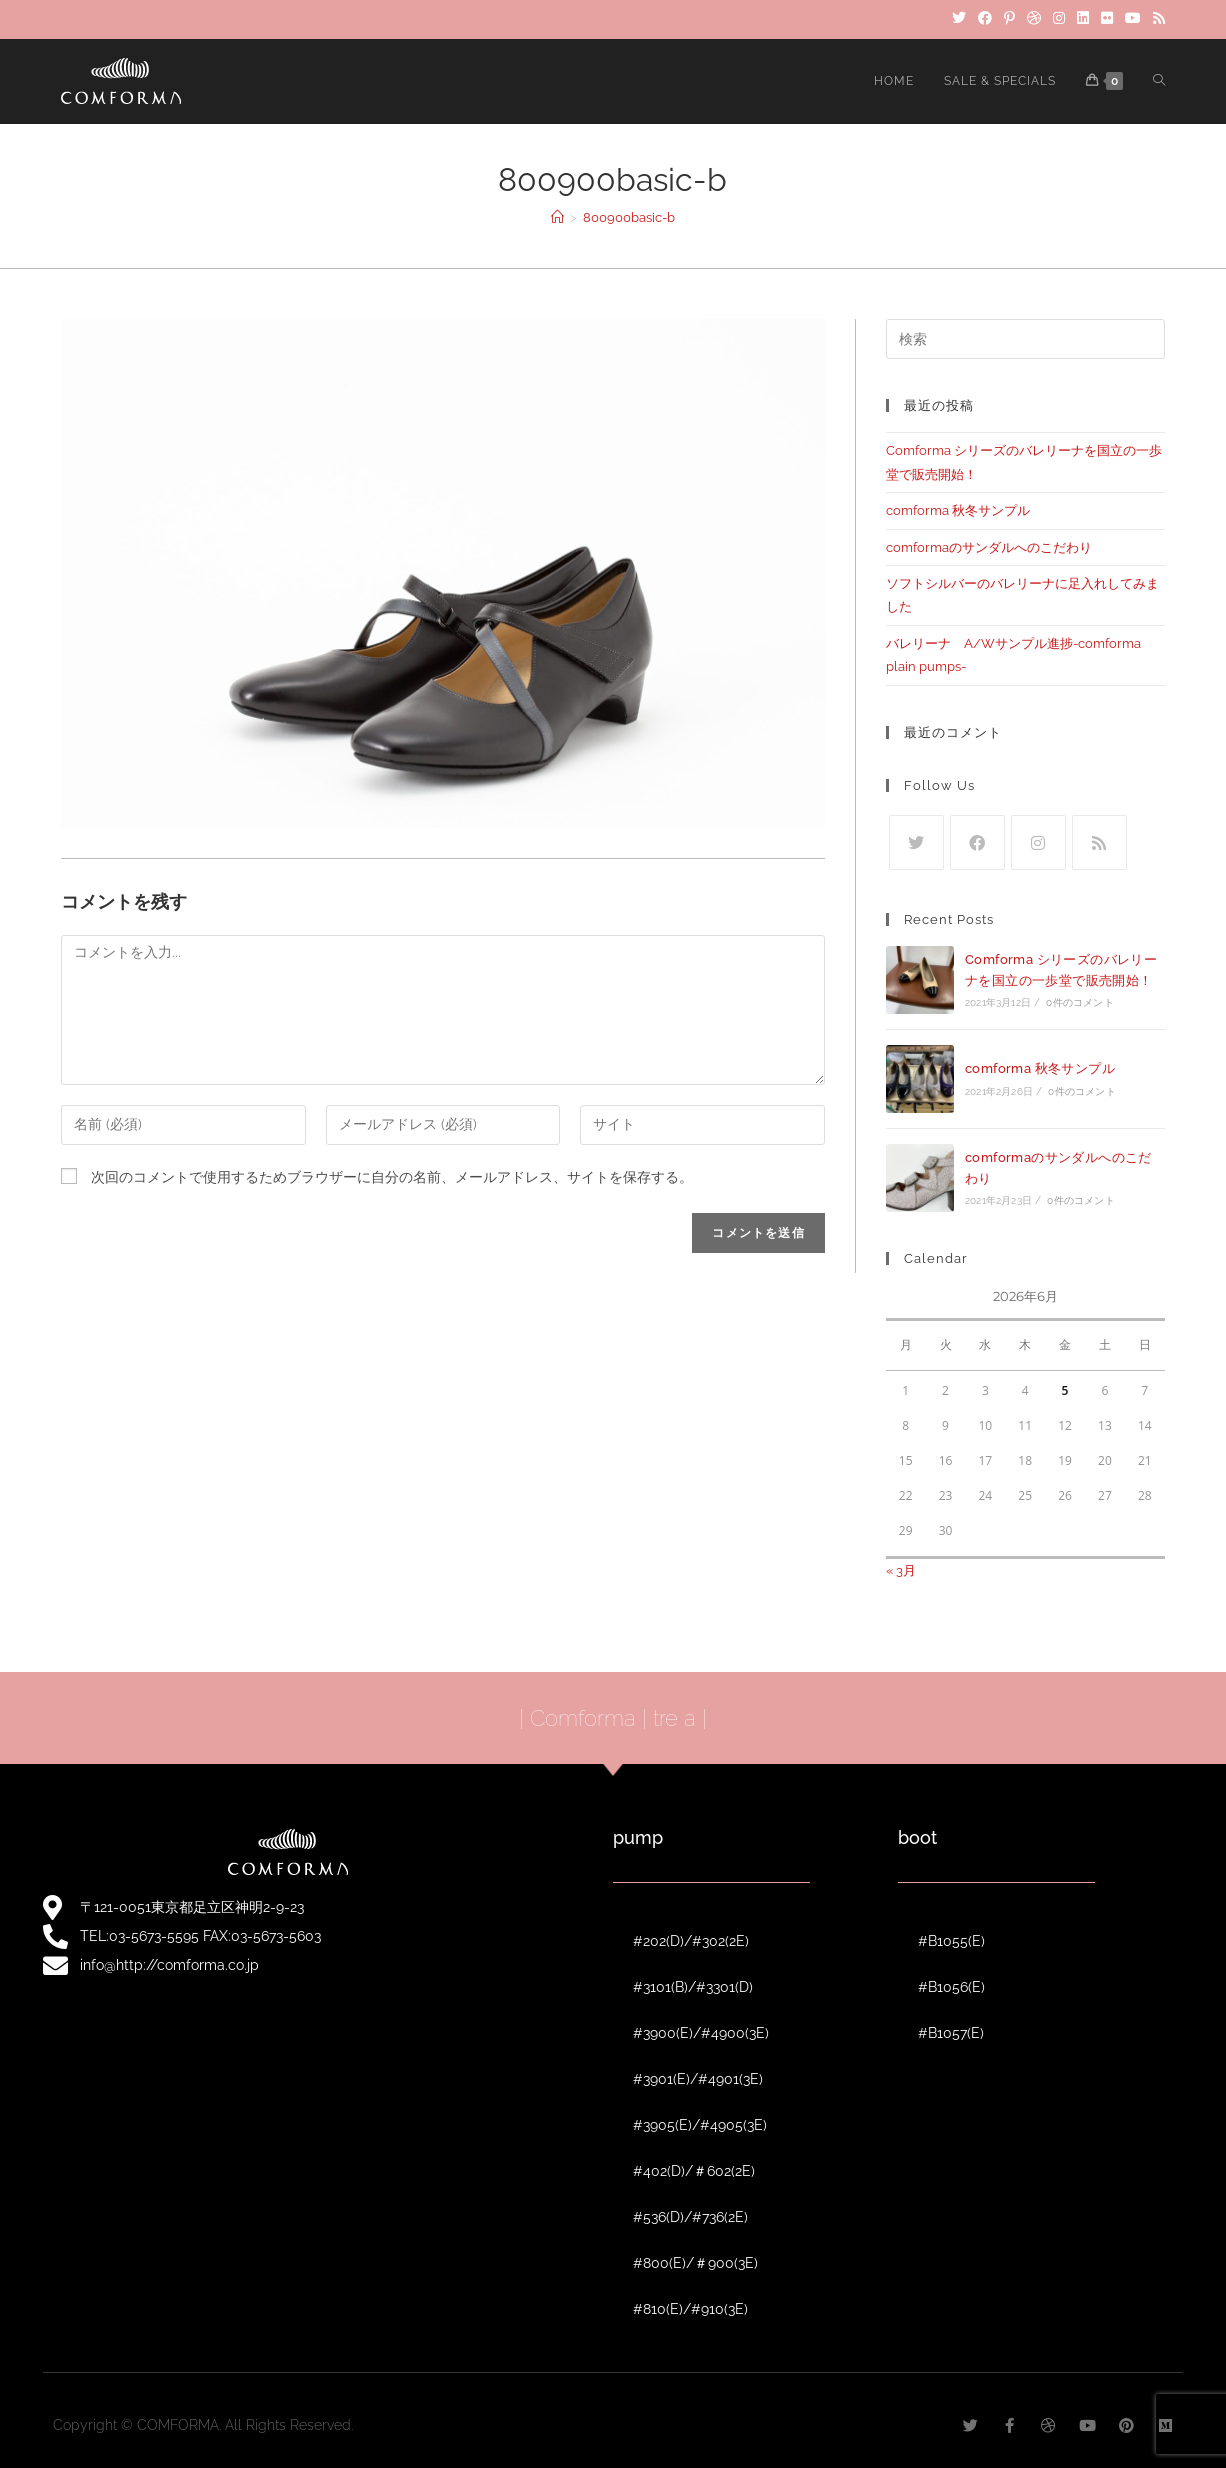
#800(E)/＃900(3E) (695, 2263)
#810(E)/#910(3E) (690, 2309)
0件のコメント (1079, 1002)
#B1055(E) (951, 1941)
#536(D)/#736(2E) (690, 2217)
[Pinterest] (1009, 19)
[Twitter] (959, 19)
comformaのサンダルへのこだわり (989, 547)
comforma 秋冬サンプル (958, 510)
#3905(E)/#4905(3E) (700, 2125)
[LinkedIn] (1083, 19)
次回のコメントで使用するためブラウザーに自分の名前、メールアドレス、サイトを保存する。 (392, 1177)
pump (638, 1837)
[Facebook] (985, 19)
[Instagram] (1059, 19)
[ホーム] (557, 217)
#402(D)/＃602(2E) (694, 2171)
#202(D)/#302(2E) (691, 1941)
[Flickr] (1107, 19)
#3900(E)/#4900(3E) (701, 2033)
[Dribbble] (1034, 19)
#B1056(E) (951, 1987)
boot (917, 1837)
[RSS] (1156, 19)
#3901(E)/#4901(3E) (698, 2079)
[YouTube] (1133, 19)
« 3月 (901, 1570)
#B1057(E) (951, 2033)
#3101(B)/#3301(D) (693, 1987)
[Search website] (1159, 81)
